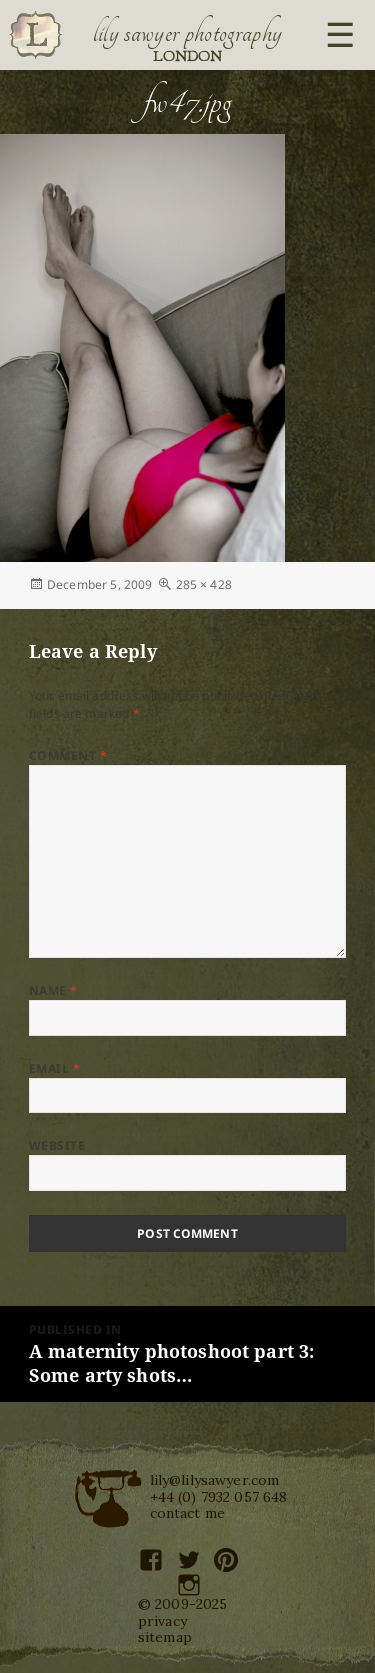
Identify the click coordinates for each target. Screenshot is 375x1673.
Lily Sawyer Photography (188, 33)
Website (57, 1145)
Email (54, 1068)
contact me (188, 1513)
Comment (68, 755)
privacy (162, 1621)
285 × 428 (204, 584)
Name (53, 990)
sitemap (165, 1637)
